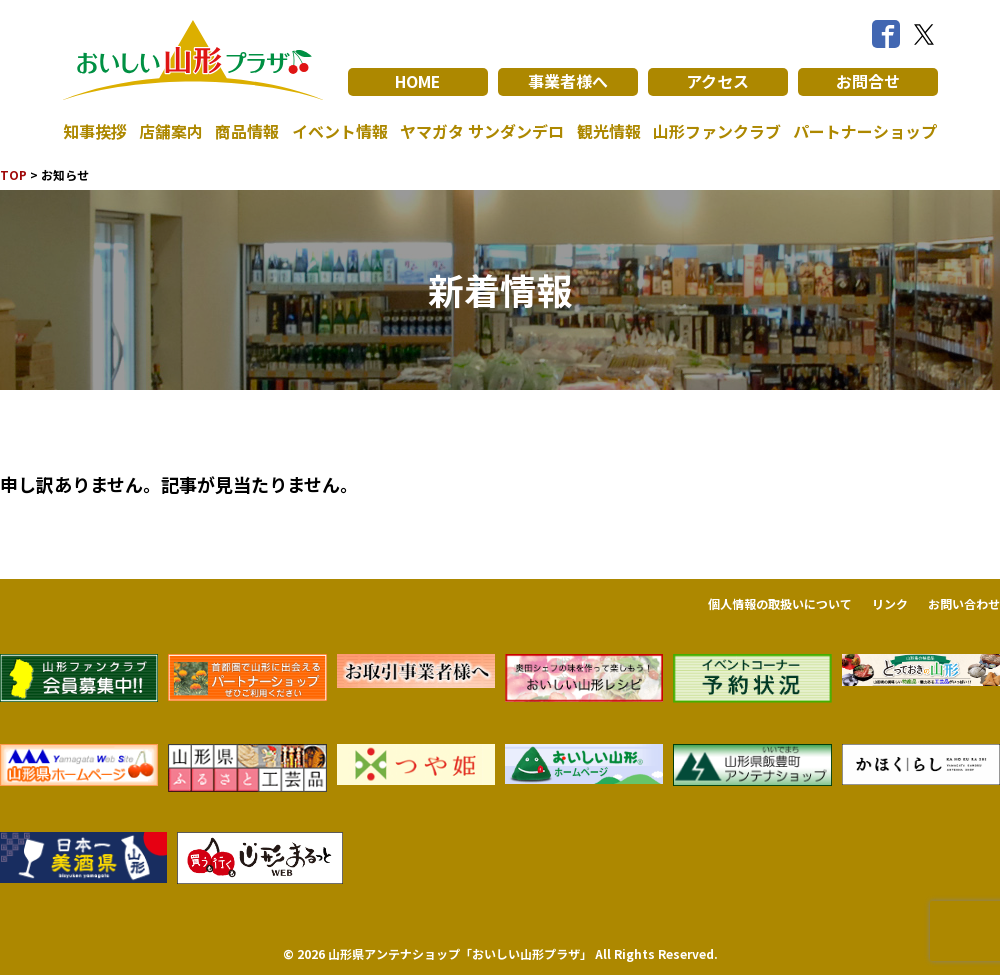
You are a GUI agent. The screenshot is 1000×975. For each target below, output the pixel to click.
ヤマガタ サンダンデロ (482, 132)
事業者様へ (568, 82)
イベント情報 (340, 132)
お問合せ (868, 82)
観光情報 (609, 132)
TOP (13, 174)
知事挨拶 (95, 132)
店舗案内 (171, 132)
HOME (417, 82)
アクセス (717, 82)
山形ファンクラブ (717, 132)
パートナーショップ (865, 132)
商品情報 (247, 132)
